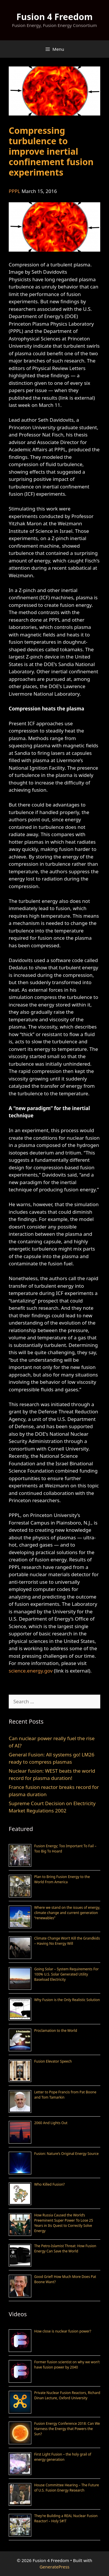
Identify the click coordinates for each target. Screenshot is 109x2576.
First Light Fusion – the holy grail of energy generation (62, 2457)
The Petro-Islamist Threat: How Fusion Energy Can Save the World (65, 2248)
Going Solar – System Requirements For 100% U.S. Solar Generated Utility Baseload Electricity (66, 1974)
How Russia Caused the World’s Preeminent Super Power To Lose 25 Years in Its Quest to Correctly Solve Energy (63, 2223)
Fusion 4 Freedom (54, 17)
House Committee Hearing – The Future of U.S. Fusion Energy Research (66, 2488)
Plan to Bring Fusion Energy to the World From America (62, 1879)
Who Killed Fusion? (49, 2184)
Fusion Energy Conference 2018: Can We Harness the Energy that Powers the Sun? (67, 2428)
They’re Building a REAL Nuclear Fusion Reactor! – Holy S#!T (66, 2518)
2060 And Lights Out (51, 2122)
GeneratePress (54, 2567)
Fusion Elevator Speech (53, 2061)
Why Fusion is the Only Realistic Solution (67, 1999)
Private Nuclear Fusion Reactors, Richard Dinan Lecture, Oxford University (67, 2395)
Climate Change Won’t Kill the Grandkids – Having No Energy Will (67, 1941)
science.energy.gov (31, 1670)
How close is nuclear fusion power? (62, 2331)
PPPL (14, 191)
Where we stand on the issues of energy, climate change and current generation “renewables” (67, 1912)
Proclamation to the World (55, 2030)
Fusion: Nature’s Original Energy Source (66, 2153)
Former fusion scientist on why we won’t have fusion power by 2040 (67, 2364)
